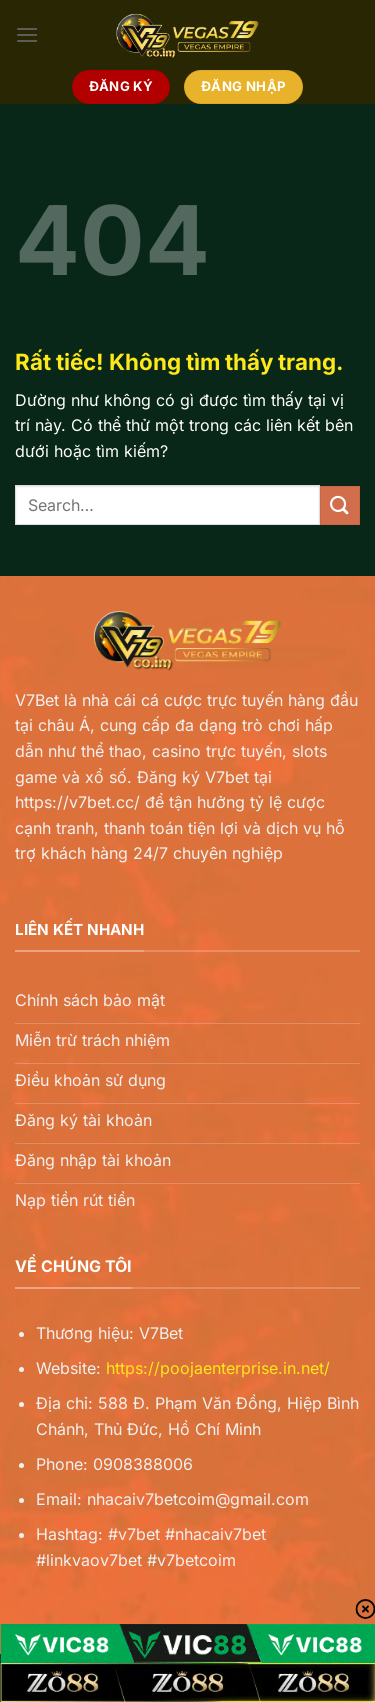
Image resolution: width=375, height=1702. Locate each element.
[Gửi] (340, 505)
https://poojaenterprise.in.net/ (218, 1368)
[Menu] (27, 34)
